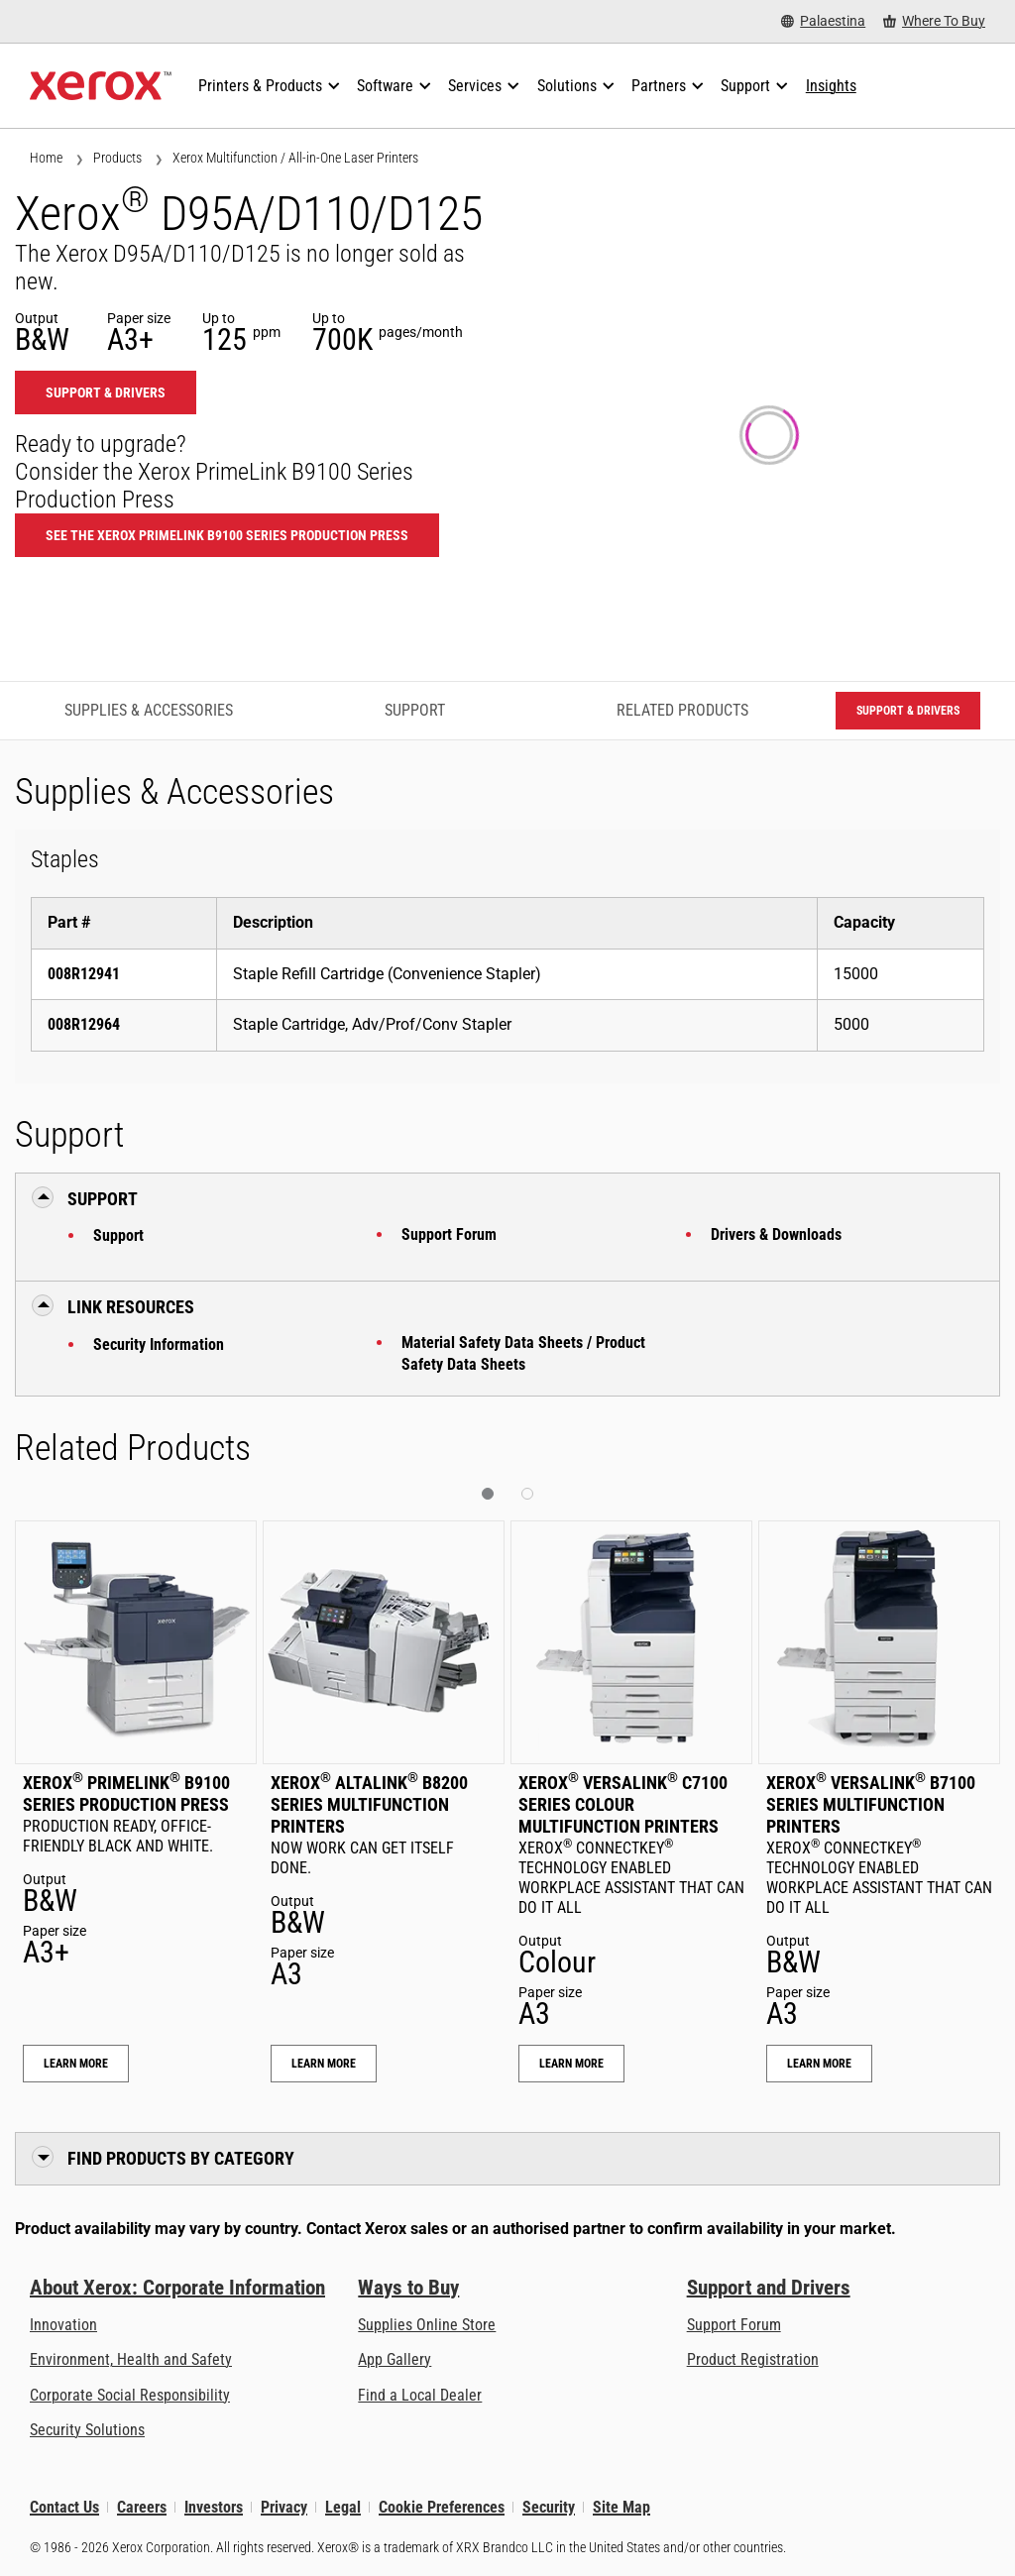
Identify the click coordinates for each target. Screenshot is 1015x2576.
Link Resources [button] (130, 1306)
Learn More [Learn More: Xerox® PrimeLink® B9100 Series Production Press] (76, 2064)
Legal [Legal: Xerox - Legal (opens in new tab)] (343, 2507)
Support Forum (449, 1234)
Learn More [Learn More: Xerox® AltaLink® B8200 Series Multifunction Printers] (323, 2064)
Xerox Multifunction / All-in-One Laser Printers (295, 158)
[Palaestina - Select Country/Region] (823, 21)
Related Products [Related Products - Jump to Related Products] (682, 710)
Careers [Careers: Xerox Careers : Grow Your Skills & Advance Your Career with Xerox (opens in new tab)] (142, 2507)
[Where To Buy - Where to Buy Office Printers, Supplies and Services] (934, 21)
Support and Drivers (768, 2287)
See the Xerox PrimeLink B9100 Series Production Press (227, 535)
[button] (488, 1494)
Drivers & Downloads (776, 1234)
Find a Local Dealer (420, 2395)
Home (46, 158)
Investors (213, 2507)
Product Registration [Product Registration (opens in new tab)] (753, 2359)
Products (117, 158)
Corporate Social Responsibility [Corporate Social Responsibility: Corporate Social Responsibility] (130, 2395)
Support (118, 1235)
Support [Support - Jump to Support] (415, 710)
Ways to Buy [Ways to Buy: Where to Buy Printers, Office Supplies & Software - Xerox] (408, 2287)
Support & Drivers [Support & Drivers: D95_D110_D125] (106, 392)
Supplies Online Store (427, 2324)
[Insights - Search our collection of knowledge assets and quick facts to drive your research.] (831, 86)
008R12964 (84, 1024)
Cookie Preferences (442, 2507)
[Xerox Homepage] (100, 86)
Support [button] (102, 1198)
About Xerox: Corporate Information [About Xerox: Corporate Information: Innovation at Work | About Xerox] (177, 2287)
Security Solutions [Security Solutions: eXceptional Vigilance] (87, 2429)
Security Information (158, 1344)
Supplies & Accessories (148, 710)
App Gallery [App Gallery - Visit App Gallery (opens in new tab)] (394, 2359)
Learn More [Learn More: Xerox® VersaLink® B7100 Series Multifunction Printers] (819, 2064)
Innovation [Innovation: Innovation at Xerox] (63, 2324)
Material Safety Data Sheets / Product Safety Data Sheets (523, 1353)
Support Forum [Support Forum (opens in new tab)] (734, 2324)
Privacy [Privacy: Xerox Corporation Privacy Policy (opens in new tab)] (284, 2507)
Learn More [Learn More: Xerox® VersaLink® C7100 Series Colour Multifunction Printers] (571, 2064)
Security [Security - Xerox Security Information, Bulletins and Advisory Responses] (548, 2507)
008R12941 (84, 973)
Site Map (621, 2507)
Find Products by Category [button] (180, 2158)
